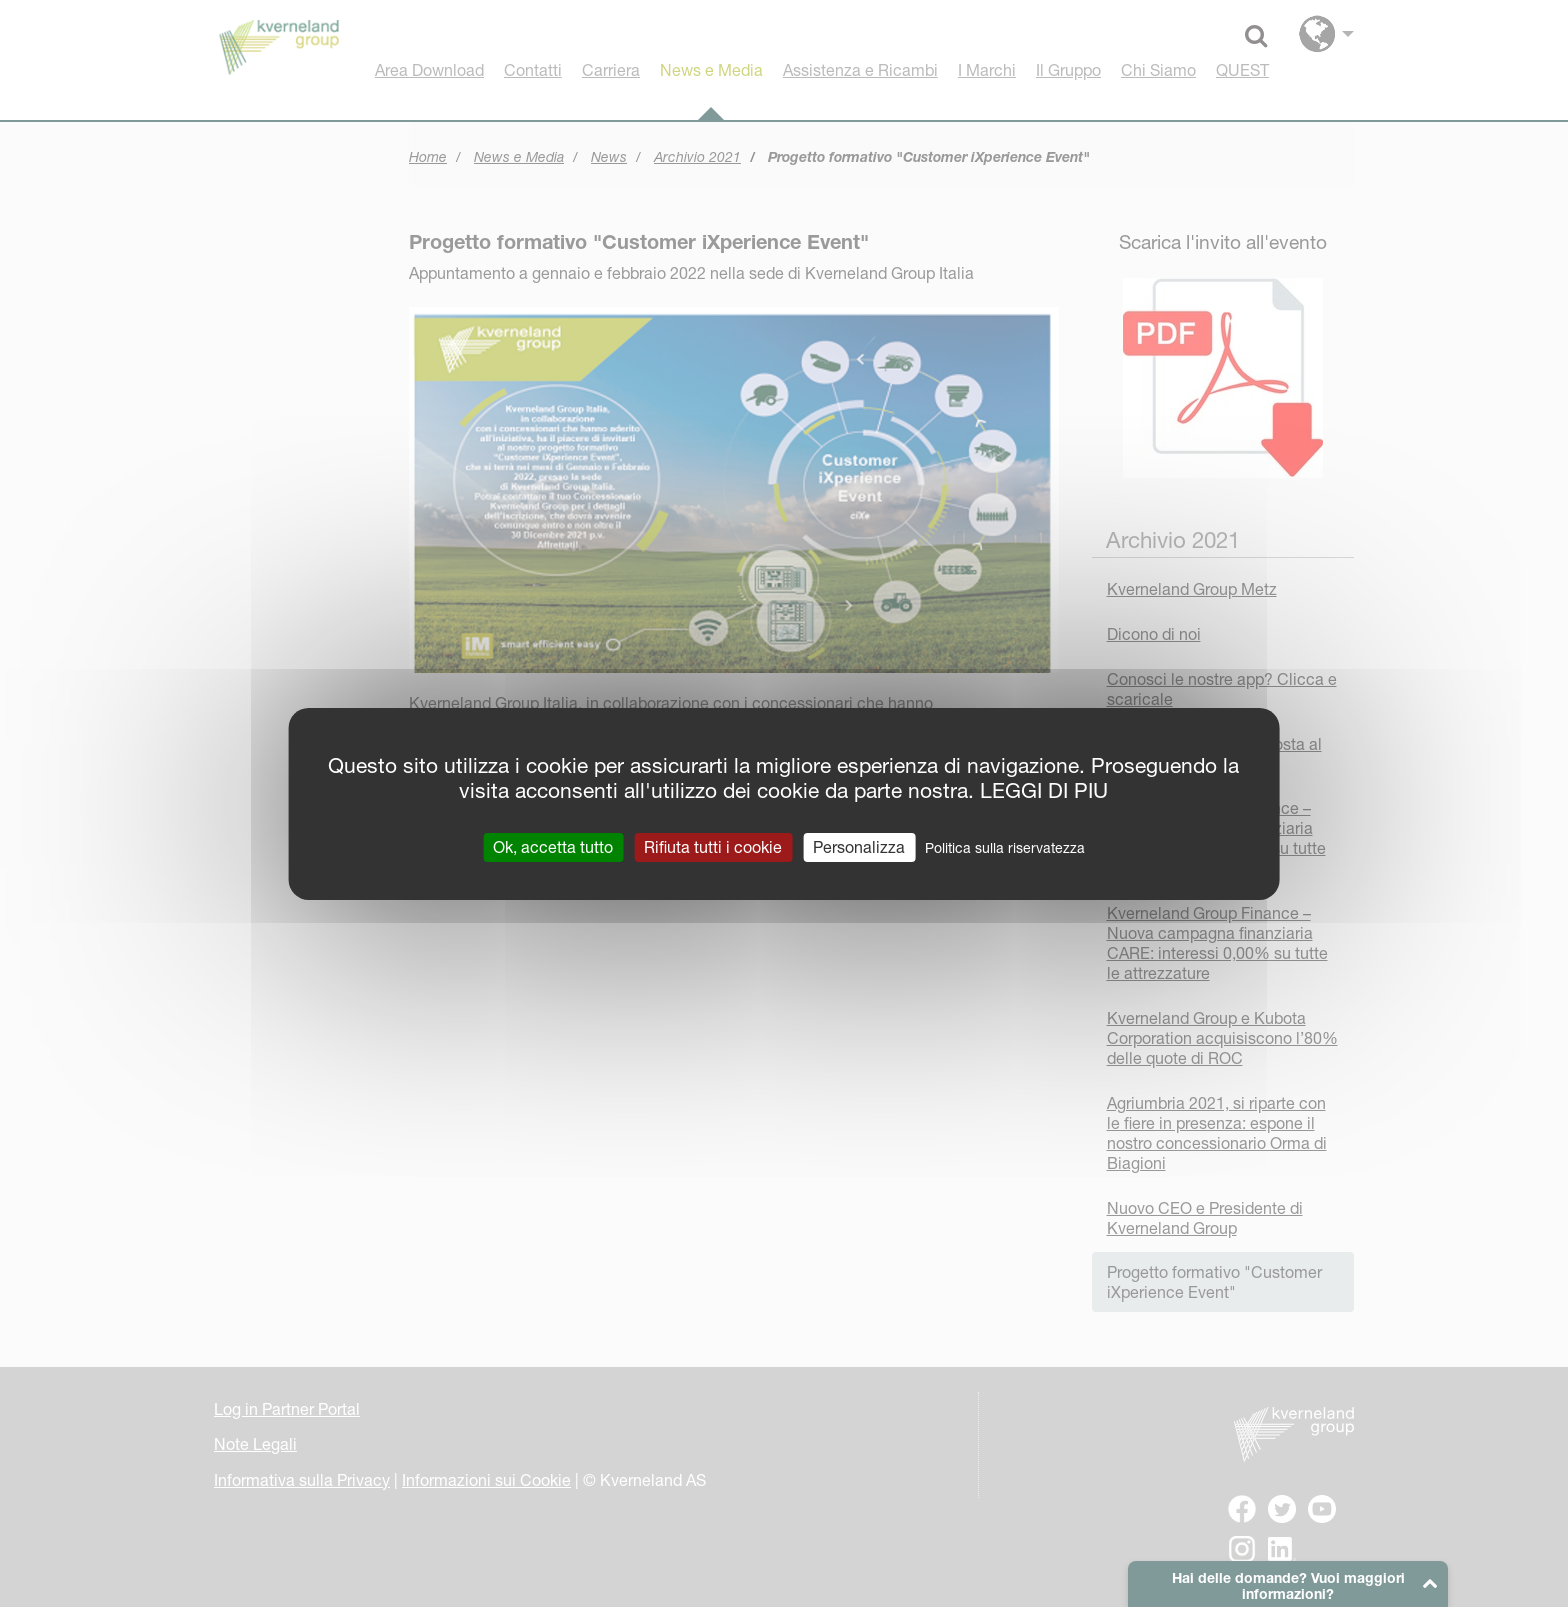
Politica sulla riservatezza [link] (1005, 847)
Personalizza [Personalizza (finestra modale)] (859, 846)
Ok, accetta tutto (553, 846)
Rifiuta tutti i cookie (713, 846)
